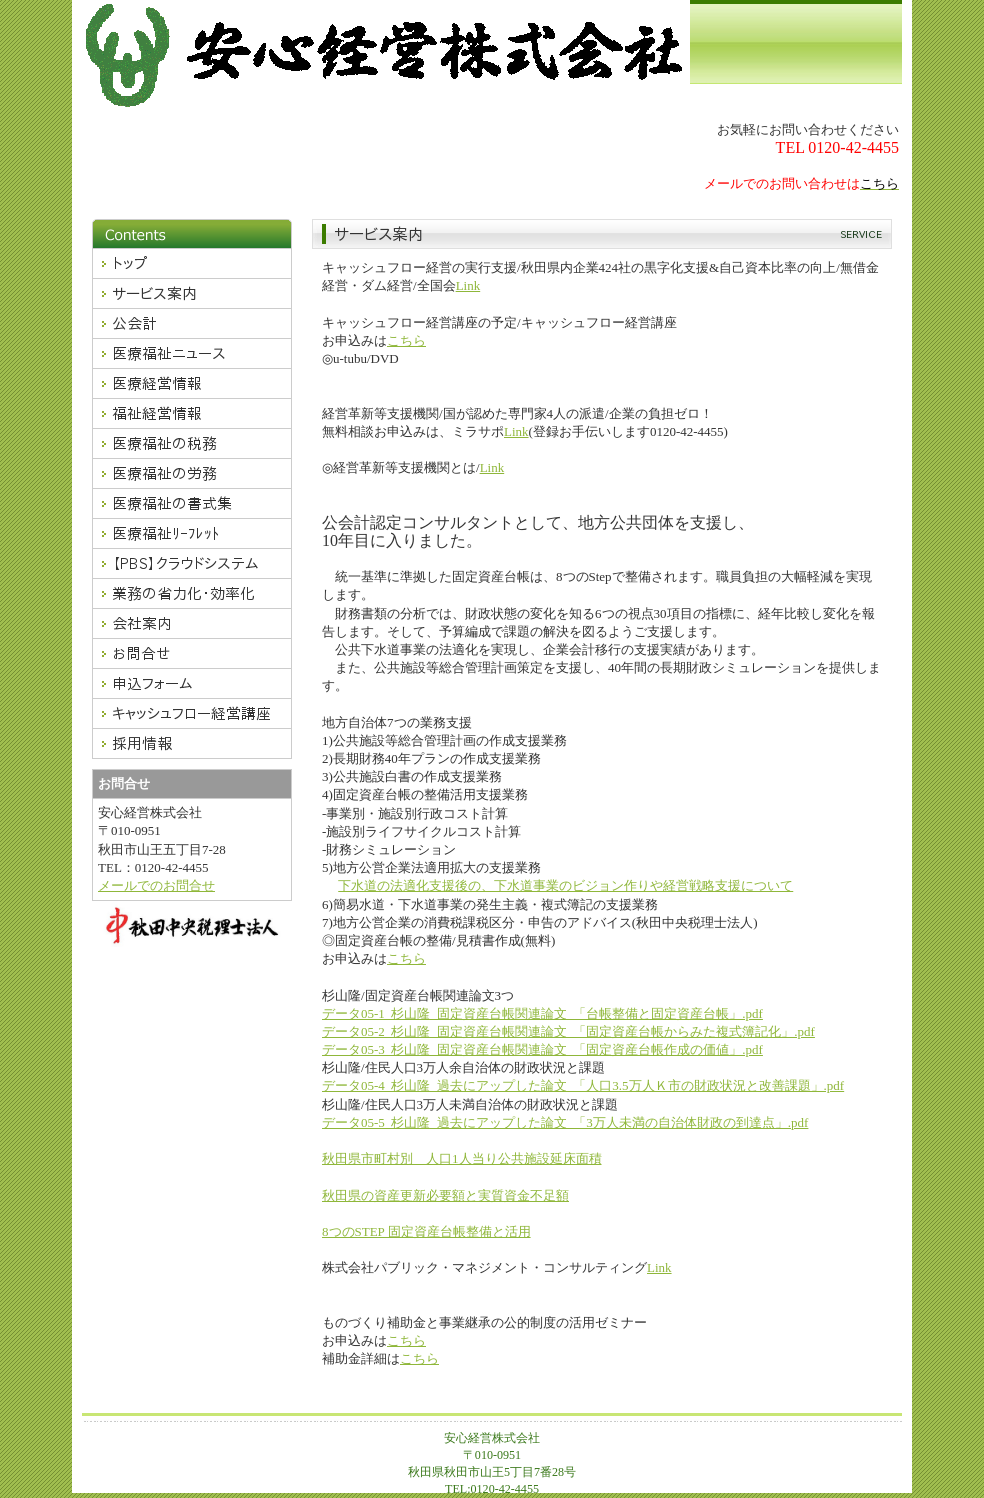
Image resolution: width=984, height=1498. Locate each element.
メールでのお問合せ (156, 885)
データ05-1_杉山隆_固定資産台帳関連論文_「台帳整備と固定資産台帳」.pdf (542, 1013)
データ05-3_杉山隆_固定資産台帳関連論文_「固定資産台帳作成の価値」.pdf (542, 1049)
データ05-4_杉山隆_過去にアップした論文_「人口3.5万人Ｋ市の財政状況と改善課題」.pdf (583, 1085)
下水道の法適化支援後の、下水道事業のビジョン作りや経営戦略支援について (565, 885)
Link (468, 285)
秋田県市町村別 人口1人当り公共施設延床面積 (462, 1158)
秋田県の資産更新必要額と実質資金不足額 (445, 1195)
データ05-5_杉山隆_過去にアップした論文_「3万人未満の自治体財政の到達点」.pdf (565, 1122)
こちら (406, 340)
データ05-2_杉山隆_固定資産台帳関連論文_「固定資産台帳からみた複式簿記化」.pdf (568, 1031)
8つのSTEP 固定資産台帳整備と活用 (426, 1231)
